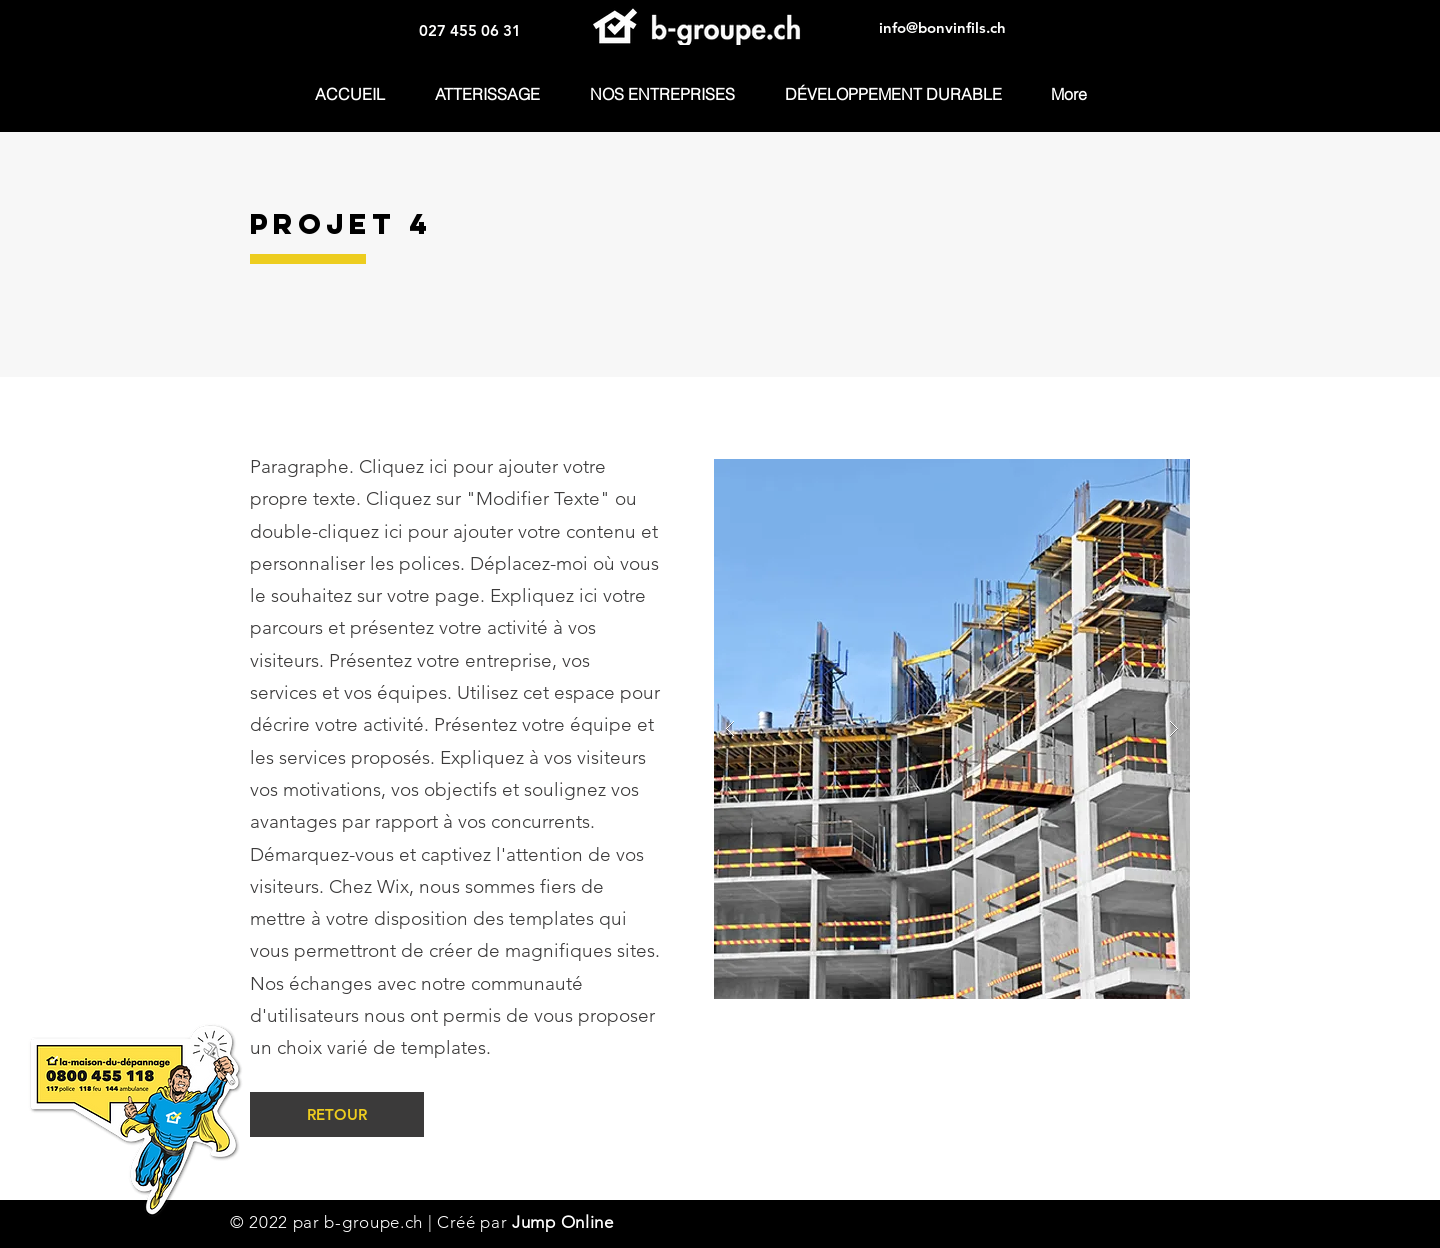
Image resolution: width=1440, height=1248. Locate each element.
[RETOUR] (337, 1114)
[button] (671, 94)
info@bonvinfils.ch (942, 27)
